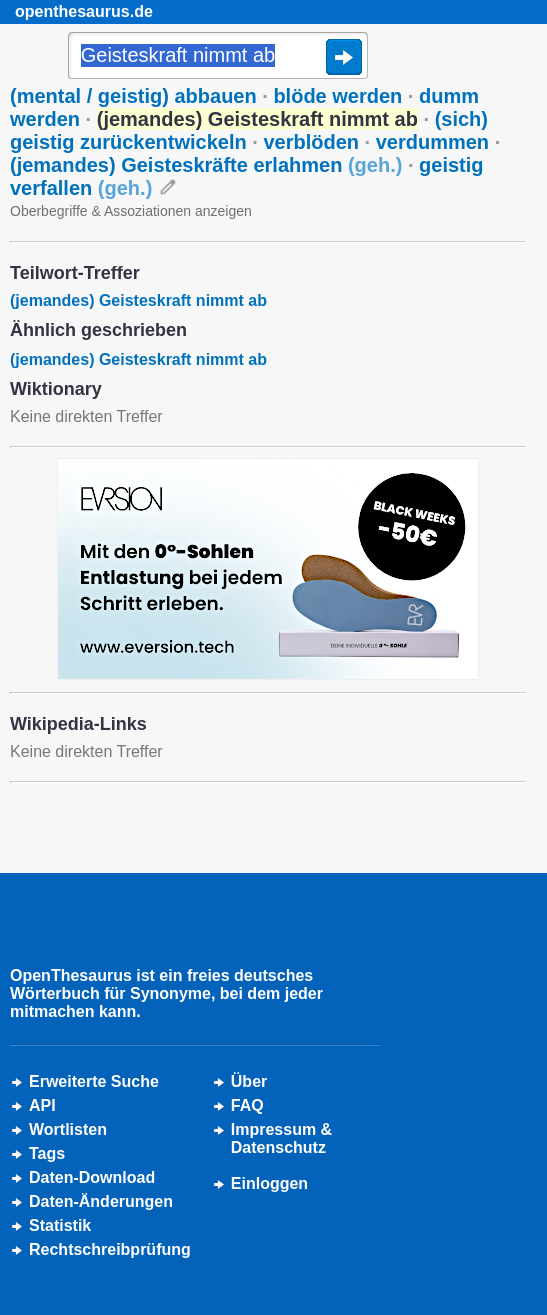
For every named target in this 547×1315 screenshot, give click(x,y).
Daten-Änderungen (101, 1201)
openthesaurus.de (84, 11)
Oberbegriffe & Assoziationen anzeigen (131, 211)
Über (249, 1081)
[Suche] (218, 57)
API (42, 1105)
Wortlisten (68, 1129)
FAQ (247, 1105)
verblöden (311, 142)
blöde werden (337, 96)
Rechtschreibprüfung (110, 1249)
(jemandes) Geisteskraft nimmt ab (138, 300)
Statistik (60, 1225)
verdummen (432, 142)
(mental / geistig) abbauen (133, 96)
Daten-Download (92, 1177)
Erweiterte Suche (94, 1081)
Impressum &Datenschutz (281, 1138)
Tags (47, 1153)
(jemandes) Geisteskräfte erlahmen (206, 165)
